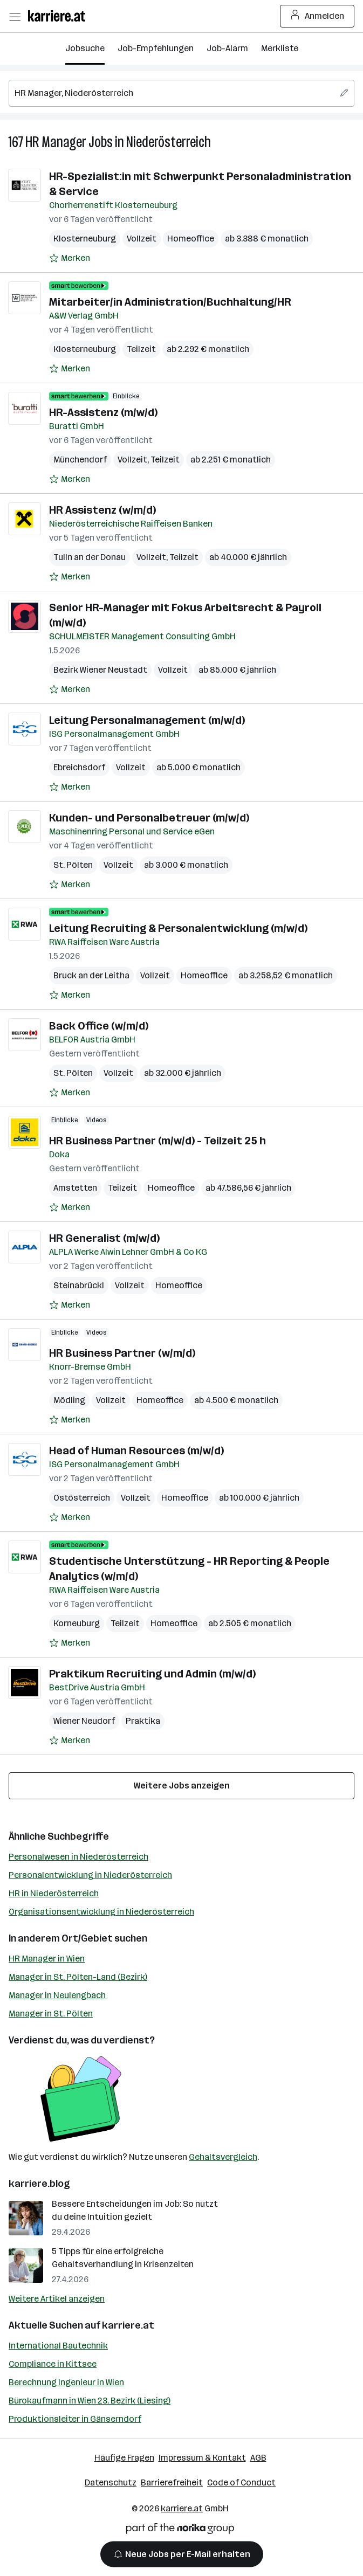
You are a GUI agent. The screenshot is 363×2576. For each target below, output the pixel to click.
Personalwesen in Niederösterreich (78, 1857)
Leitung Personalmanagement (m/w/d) (147, 720)
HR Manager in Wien (47, 1958)
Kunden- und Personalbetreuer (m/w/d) (149, 817)
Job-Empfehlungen (156, 48)
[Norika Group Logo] (180, 2530)
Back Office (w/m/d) (98, 1025)
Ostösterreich (81, 1498)
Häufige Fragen (124, 2458)
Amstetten (75, 1188)
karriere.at (128, 2325)
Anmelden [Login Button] (317, 16)
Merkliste (279, 48)
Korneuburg (76, 1623)
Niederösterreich (168, 142)
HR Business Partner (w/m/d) (122, 1352)
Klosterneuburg (84, 238)
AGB (258, 2458)
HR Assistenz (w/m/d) (102, 509)
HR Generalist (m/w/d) (104, 1238)
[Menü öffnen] (14, 16)
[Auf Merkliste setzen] (69, 258)
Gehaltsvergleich (223, 2157)
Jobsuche (85, 48)
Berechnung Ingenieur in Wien (66, 2382)
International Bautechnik (58, 2345)
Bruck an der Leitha (91, 975)
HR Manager (55, 142)
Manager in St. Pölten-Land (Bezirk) (78, 1977)
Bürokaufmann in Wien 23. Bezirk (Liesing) (89, 2400)
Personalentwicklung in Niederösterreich (90, 1875)
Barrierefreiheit (172, 2482)
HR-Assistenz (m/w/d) (103, 412)
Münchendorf (80, 459)
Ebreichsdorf (79, 767)
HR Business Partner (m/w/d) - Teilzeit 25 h (157, 1140)
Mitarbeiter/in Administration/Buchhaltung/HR (170, 301)
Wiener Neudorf (84, 1721)
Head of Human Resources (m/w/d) (136, 1450)
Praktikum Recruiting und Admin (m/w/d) (152, 1673)
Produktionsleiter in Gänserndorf (75, 2419)
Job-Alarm (227, 48)
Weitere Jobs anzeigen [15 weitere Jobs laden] (182, 1785)
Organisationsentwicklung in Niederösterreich (101, 1912)
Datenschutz (110, 2482)
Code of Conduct (241, 2482)
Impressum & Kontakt (202, 2458)
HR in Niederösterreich (54, 1893)
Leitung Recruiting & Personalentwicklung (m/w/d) (178, 928)
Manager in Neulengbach (57, 1995)
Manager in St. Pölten (51, 2013)
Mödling (69, 1400)
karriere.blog (39, 2184)
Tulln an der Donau (89, 557)
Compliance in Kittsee (53, 2364)
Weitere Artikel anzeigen (57, 2299)
